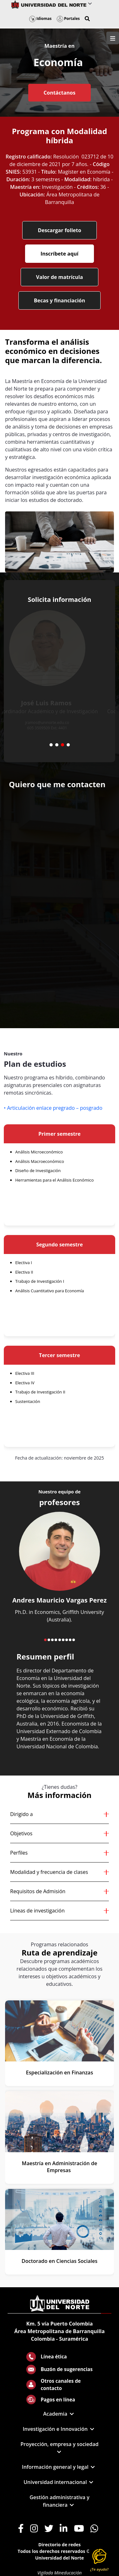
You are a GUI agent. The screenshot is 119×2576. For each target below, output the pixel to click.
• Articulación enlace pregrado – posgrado (53, 1107)
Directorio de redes (59, 2545)
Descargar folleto (59, 230)
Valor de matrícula (59, 277)
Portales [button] (68, 18)
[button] (87, 18)
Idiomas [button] (40, 18)
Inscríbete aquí (59, 253)
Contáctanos (59, 92)
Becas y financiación (59, 300)
